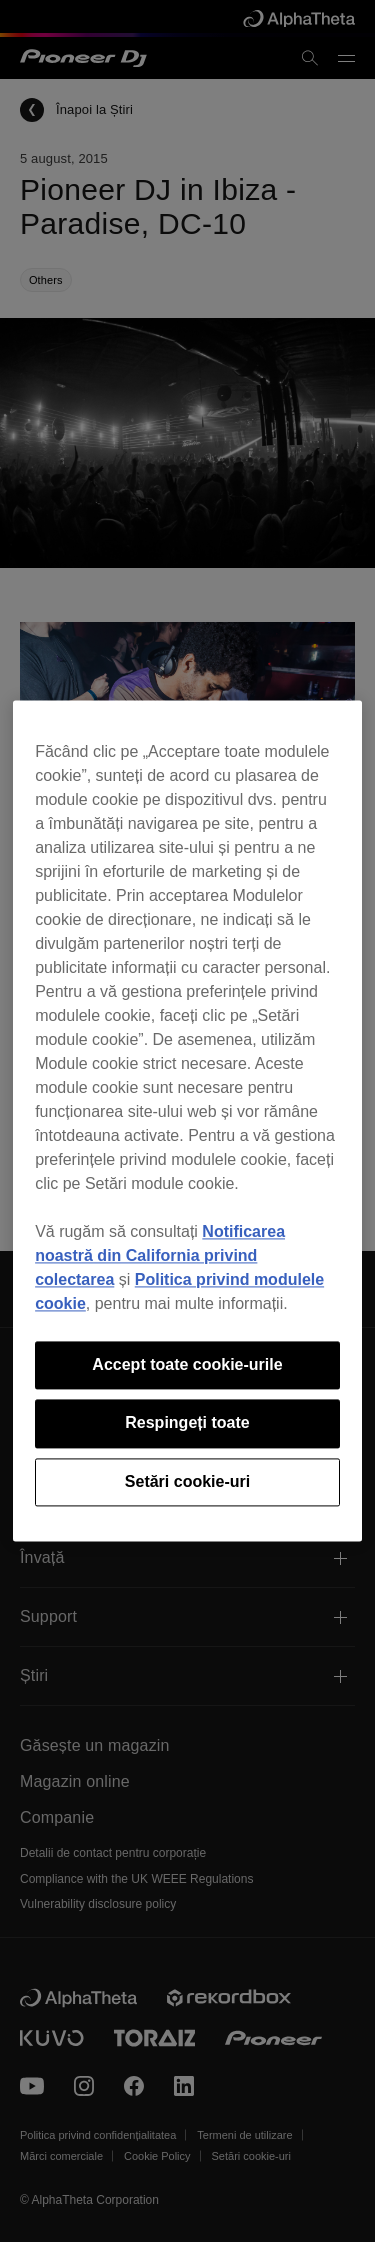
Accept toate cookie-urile (187, 1364)
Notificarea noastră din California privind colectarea (160, 1255)
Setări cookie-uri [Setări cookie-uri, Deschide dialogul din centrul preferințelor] (187, 1481)
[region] (187, 1120)
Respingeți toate (187, 1423)
